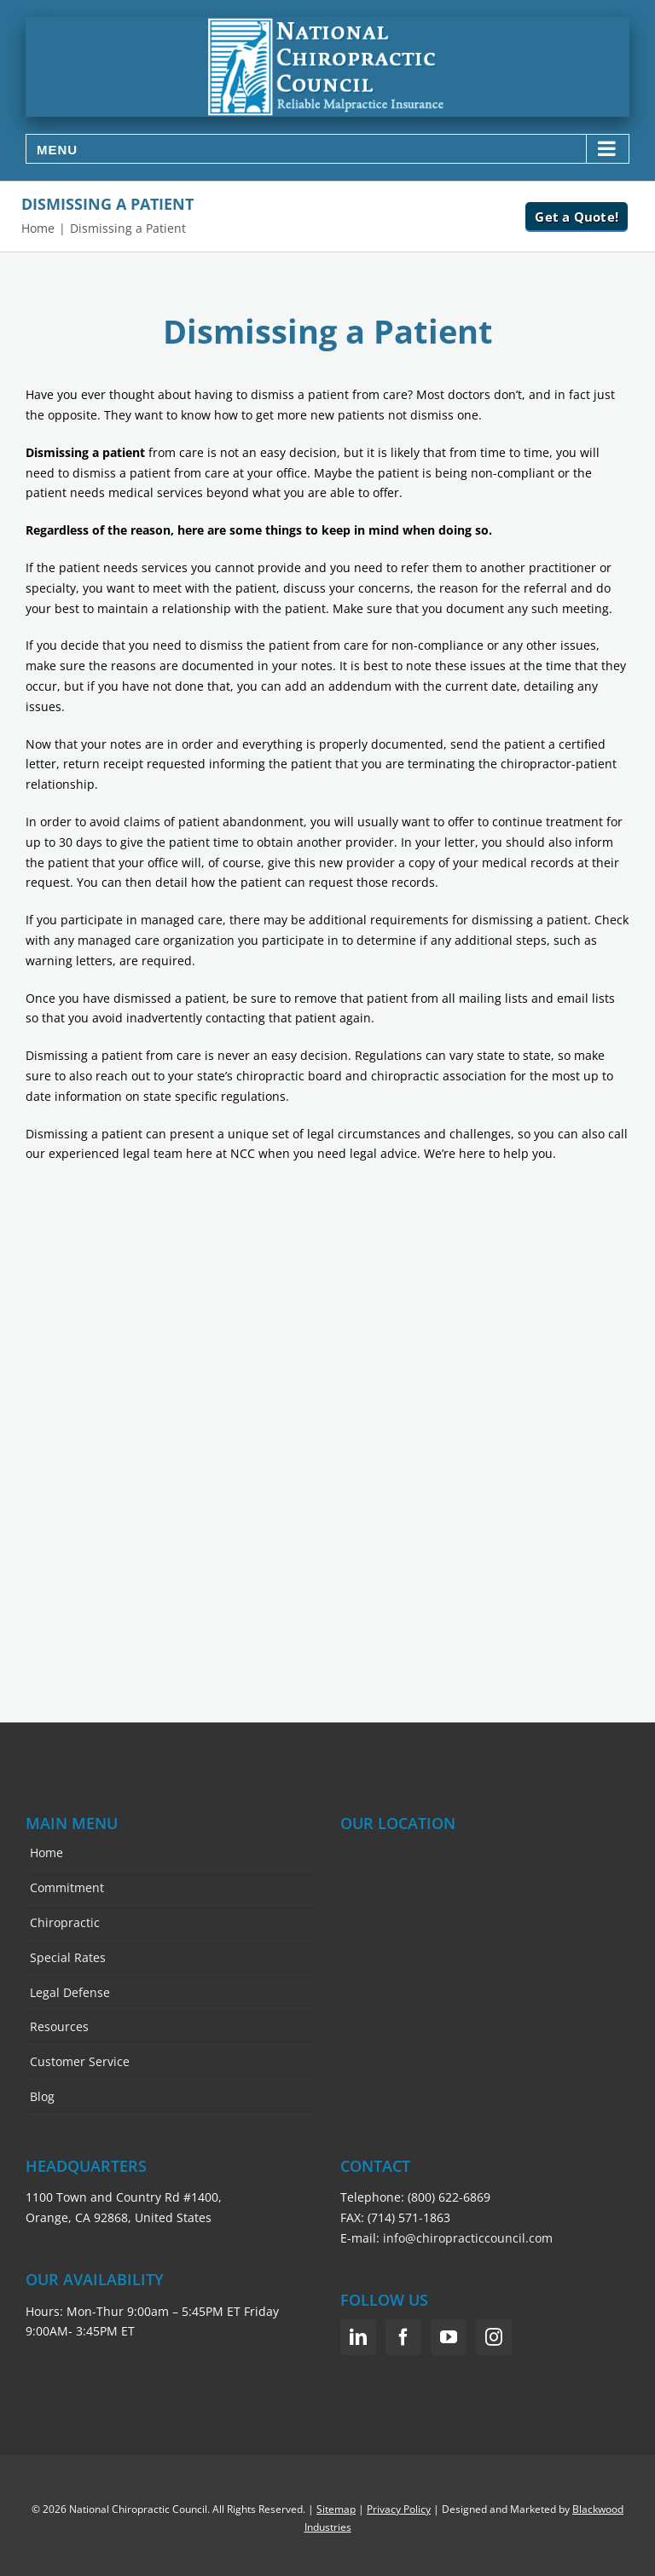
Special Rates (68, 1957)
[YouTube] (449, 2337)
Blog (42, 2096)
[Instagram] (494, 2337)
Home (46, 1852)
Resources (59, 2026)
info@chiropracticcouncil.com (468, 2238)
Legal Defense (70, 1992)
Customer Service (80, 2061)
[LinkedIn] (358, 2337)
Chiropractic (65, 1922)
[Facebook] (403, 2337)
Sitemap (336, 2509)
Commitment (67, 1887)
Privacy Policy (399, 2509)
